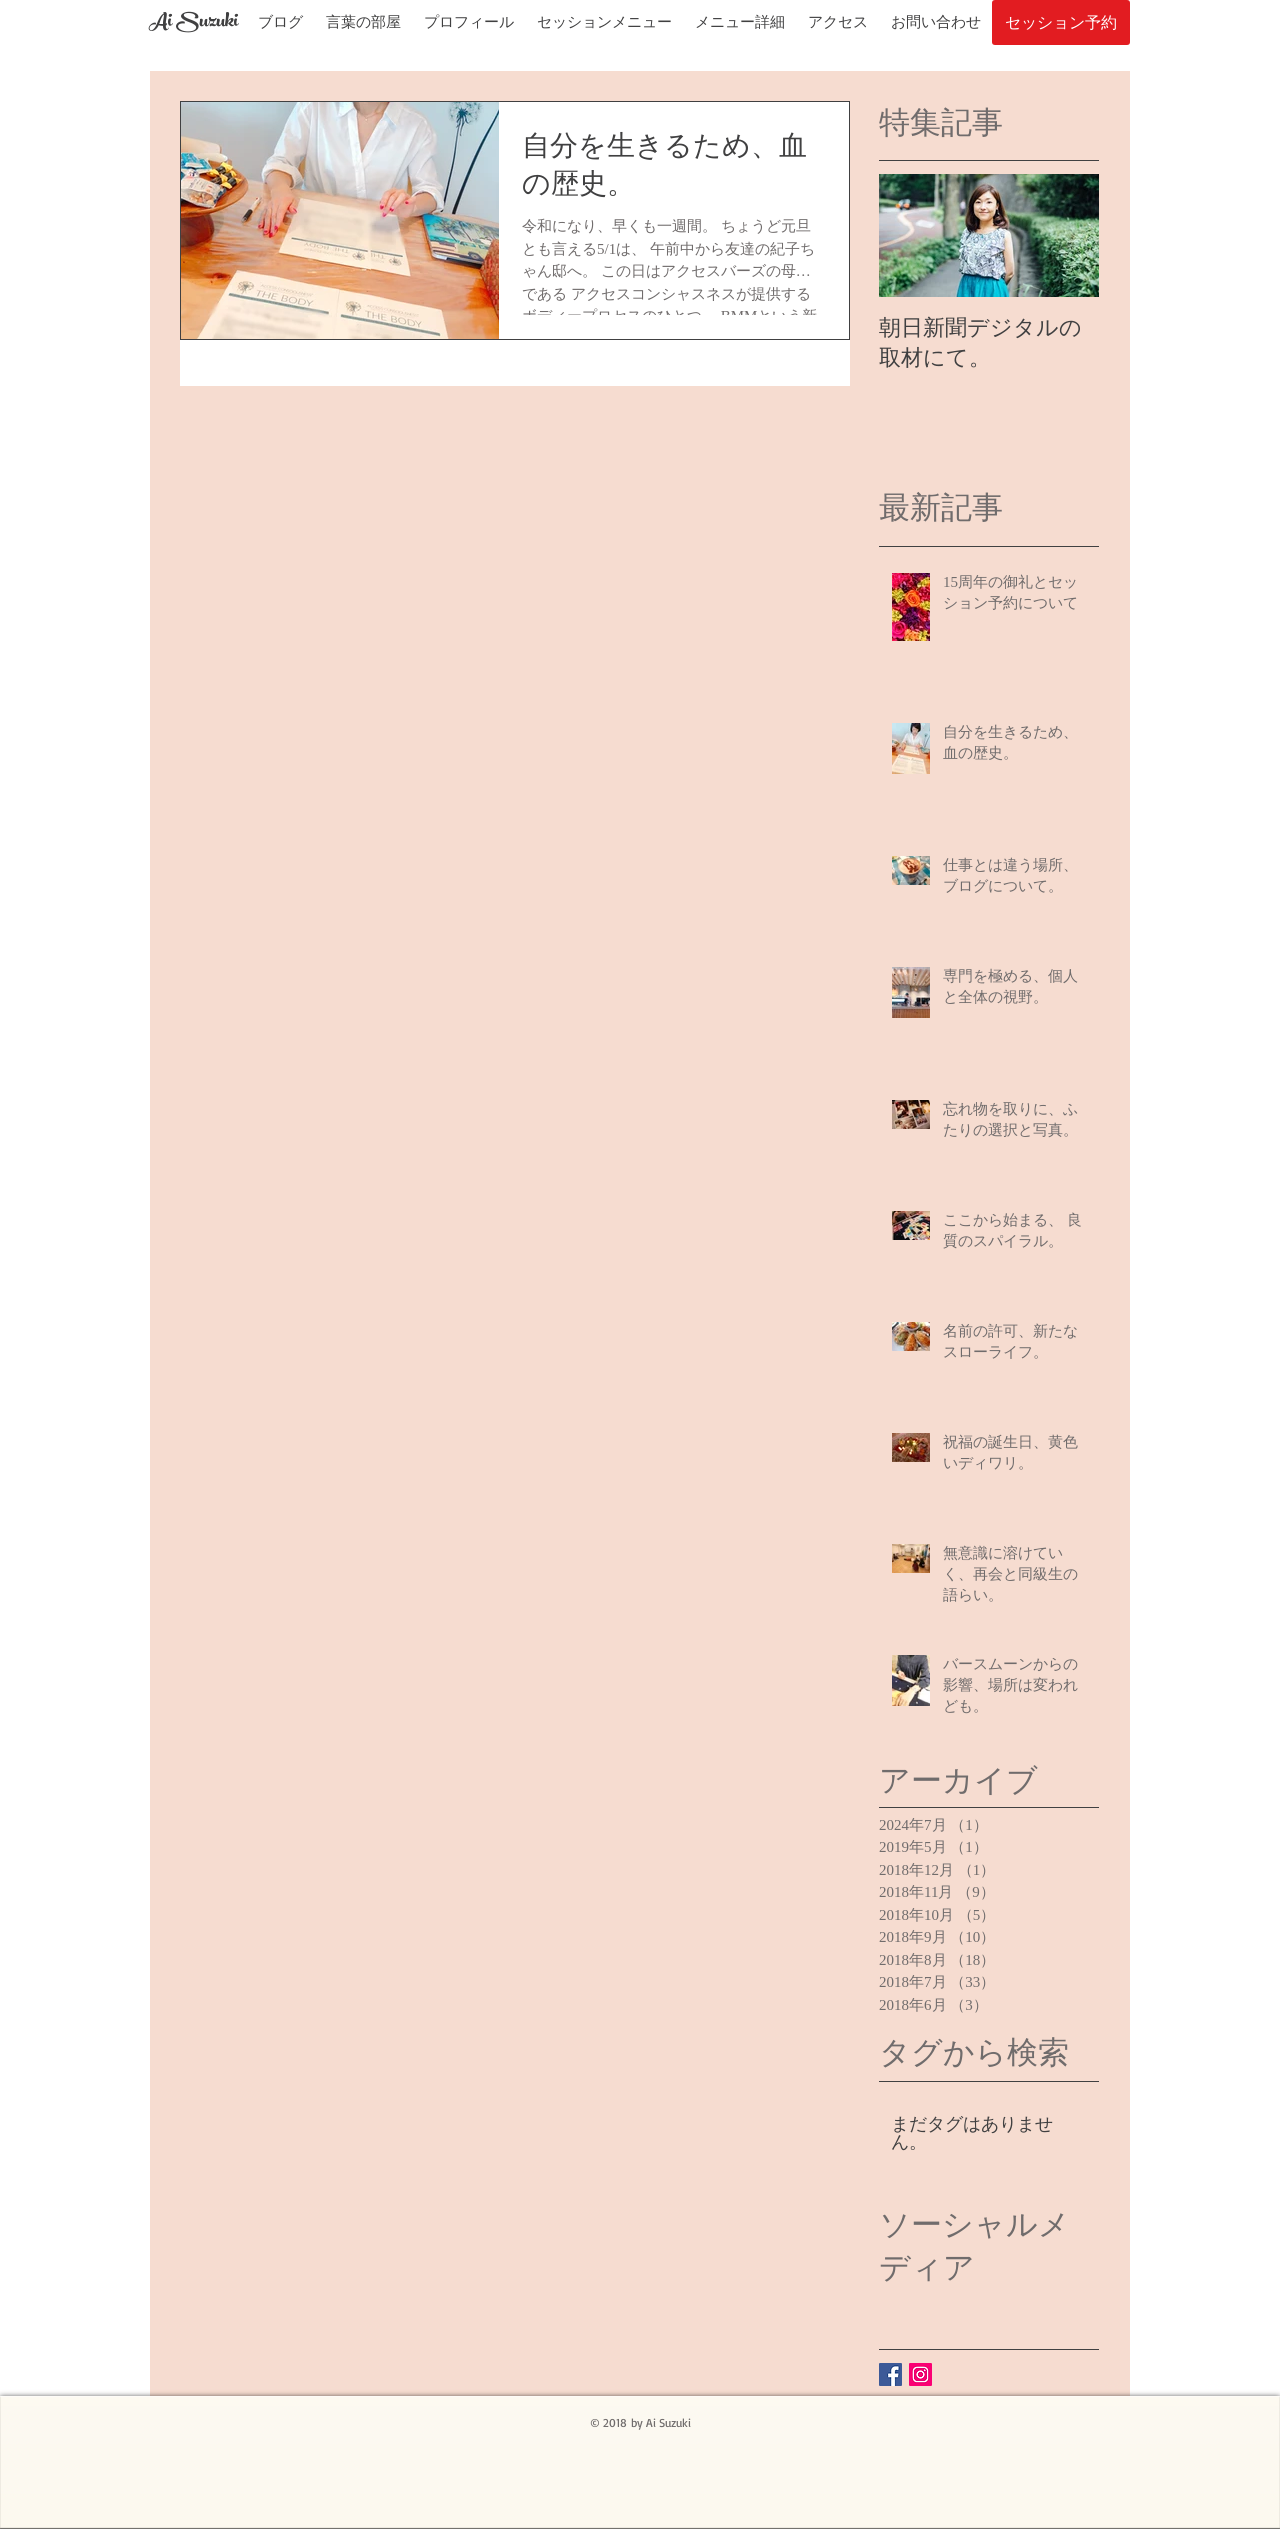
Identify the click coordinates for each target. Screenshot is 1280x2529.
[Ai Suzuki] (193, 24)
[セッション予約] (1061, 22)
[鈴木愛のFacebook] (890, 2374)
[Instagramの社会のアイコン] (920, 2374)
